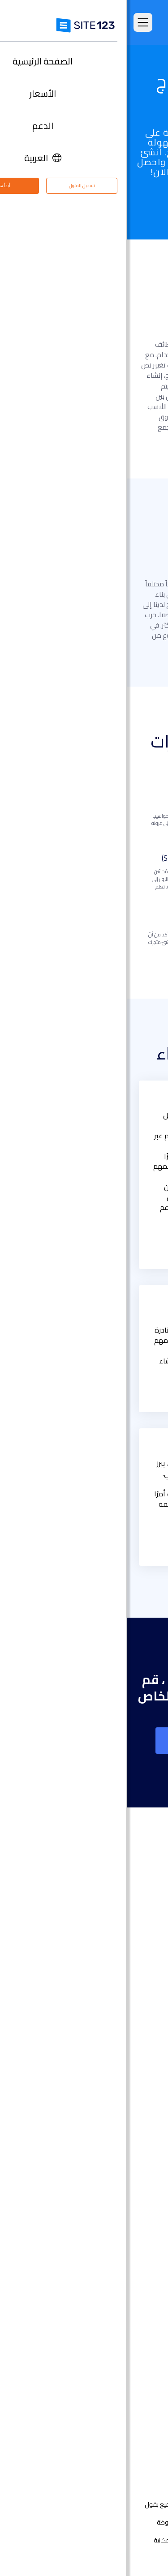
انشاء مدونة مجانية (124, 2240)
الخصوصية (105, 2540)
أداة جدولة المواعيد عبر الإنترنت (109, 2294)
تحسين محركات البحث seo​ (116, 2334)
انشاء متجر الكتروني (124, 2079)
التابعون (139, 2420)
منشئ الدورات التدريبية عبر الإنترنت (105, 2267)
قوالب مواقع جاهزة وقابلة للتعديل (102, 2007)
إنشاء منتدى (133, 2254)
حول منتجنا (136, 2367)
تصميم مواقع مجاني (122, 2321)
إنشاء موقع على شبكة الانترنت (84, 1740)
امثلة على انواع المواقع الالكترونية (104, 1994)
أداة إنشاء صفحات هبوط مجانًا (109, 2106)
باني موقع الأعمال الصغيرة (113, 2200)
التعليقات (138, 1980)
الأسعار (141, 1954)
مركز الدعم (136, 2380)
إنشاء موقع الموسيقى (118, 2160)
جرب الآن (84, 203)
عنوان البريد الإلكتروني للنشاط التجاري (100, 2227)
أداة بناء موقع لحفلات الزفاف (110, 2173)
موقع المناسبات (128, 2146)
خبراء (144, 2434)
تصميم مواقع (131, 2066)
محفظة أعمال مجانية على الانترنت (105, 2187)
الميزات (141, 1967)
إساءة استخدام (68, 2540)
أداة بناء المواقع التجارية (117, 2120)
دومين (141, 2093)
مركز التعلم (135, 2394)
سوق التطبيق (120, 2021)
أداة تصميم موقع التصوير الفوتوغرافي (98, 2133)
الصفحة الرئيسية (129, 1940)
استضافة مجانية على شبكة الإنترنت (104, 2308)
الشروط (132, 2540)
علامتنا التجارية (131, 2447)
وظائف (128, 2407)
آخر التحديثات (134, 2034)
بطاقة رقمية (133, 2214)
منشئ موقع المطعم (121, 2281)
